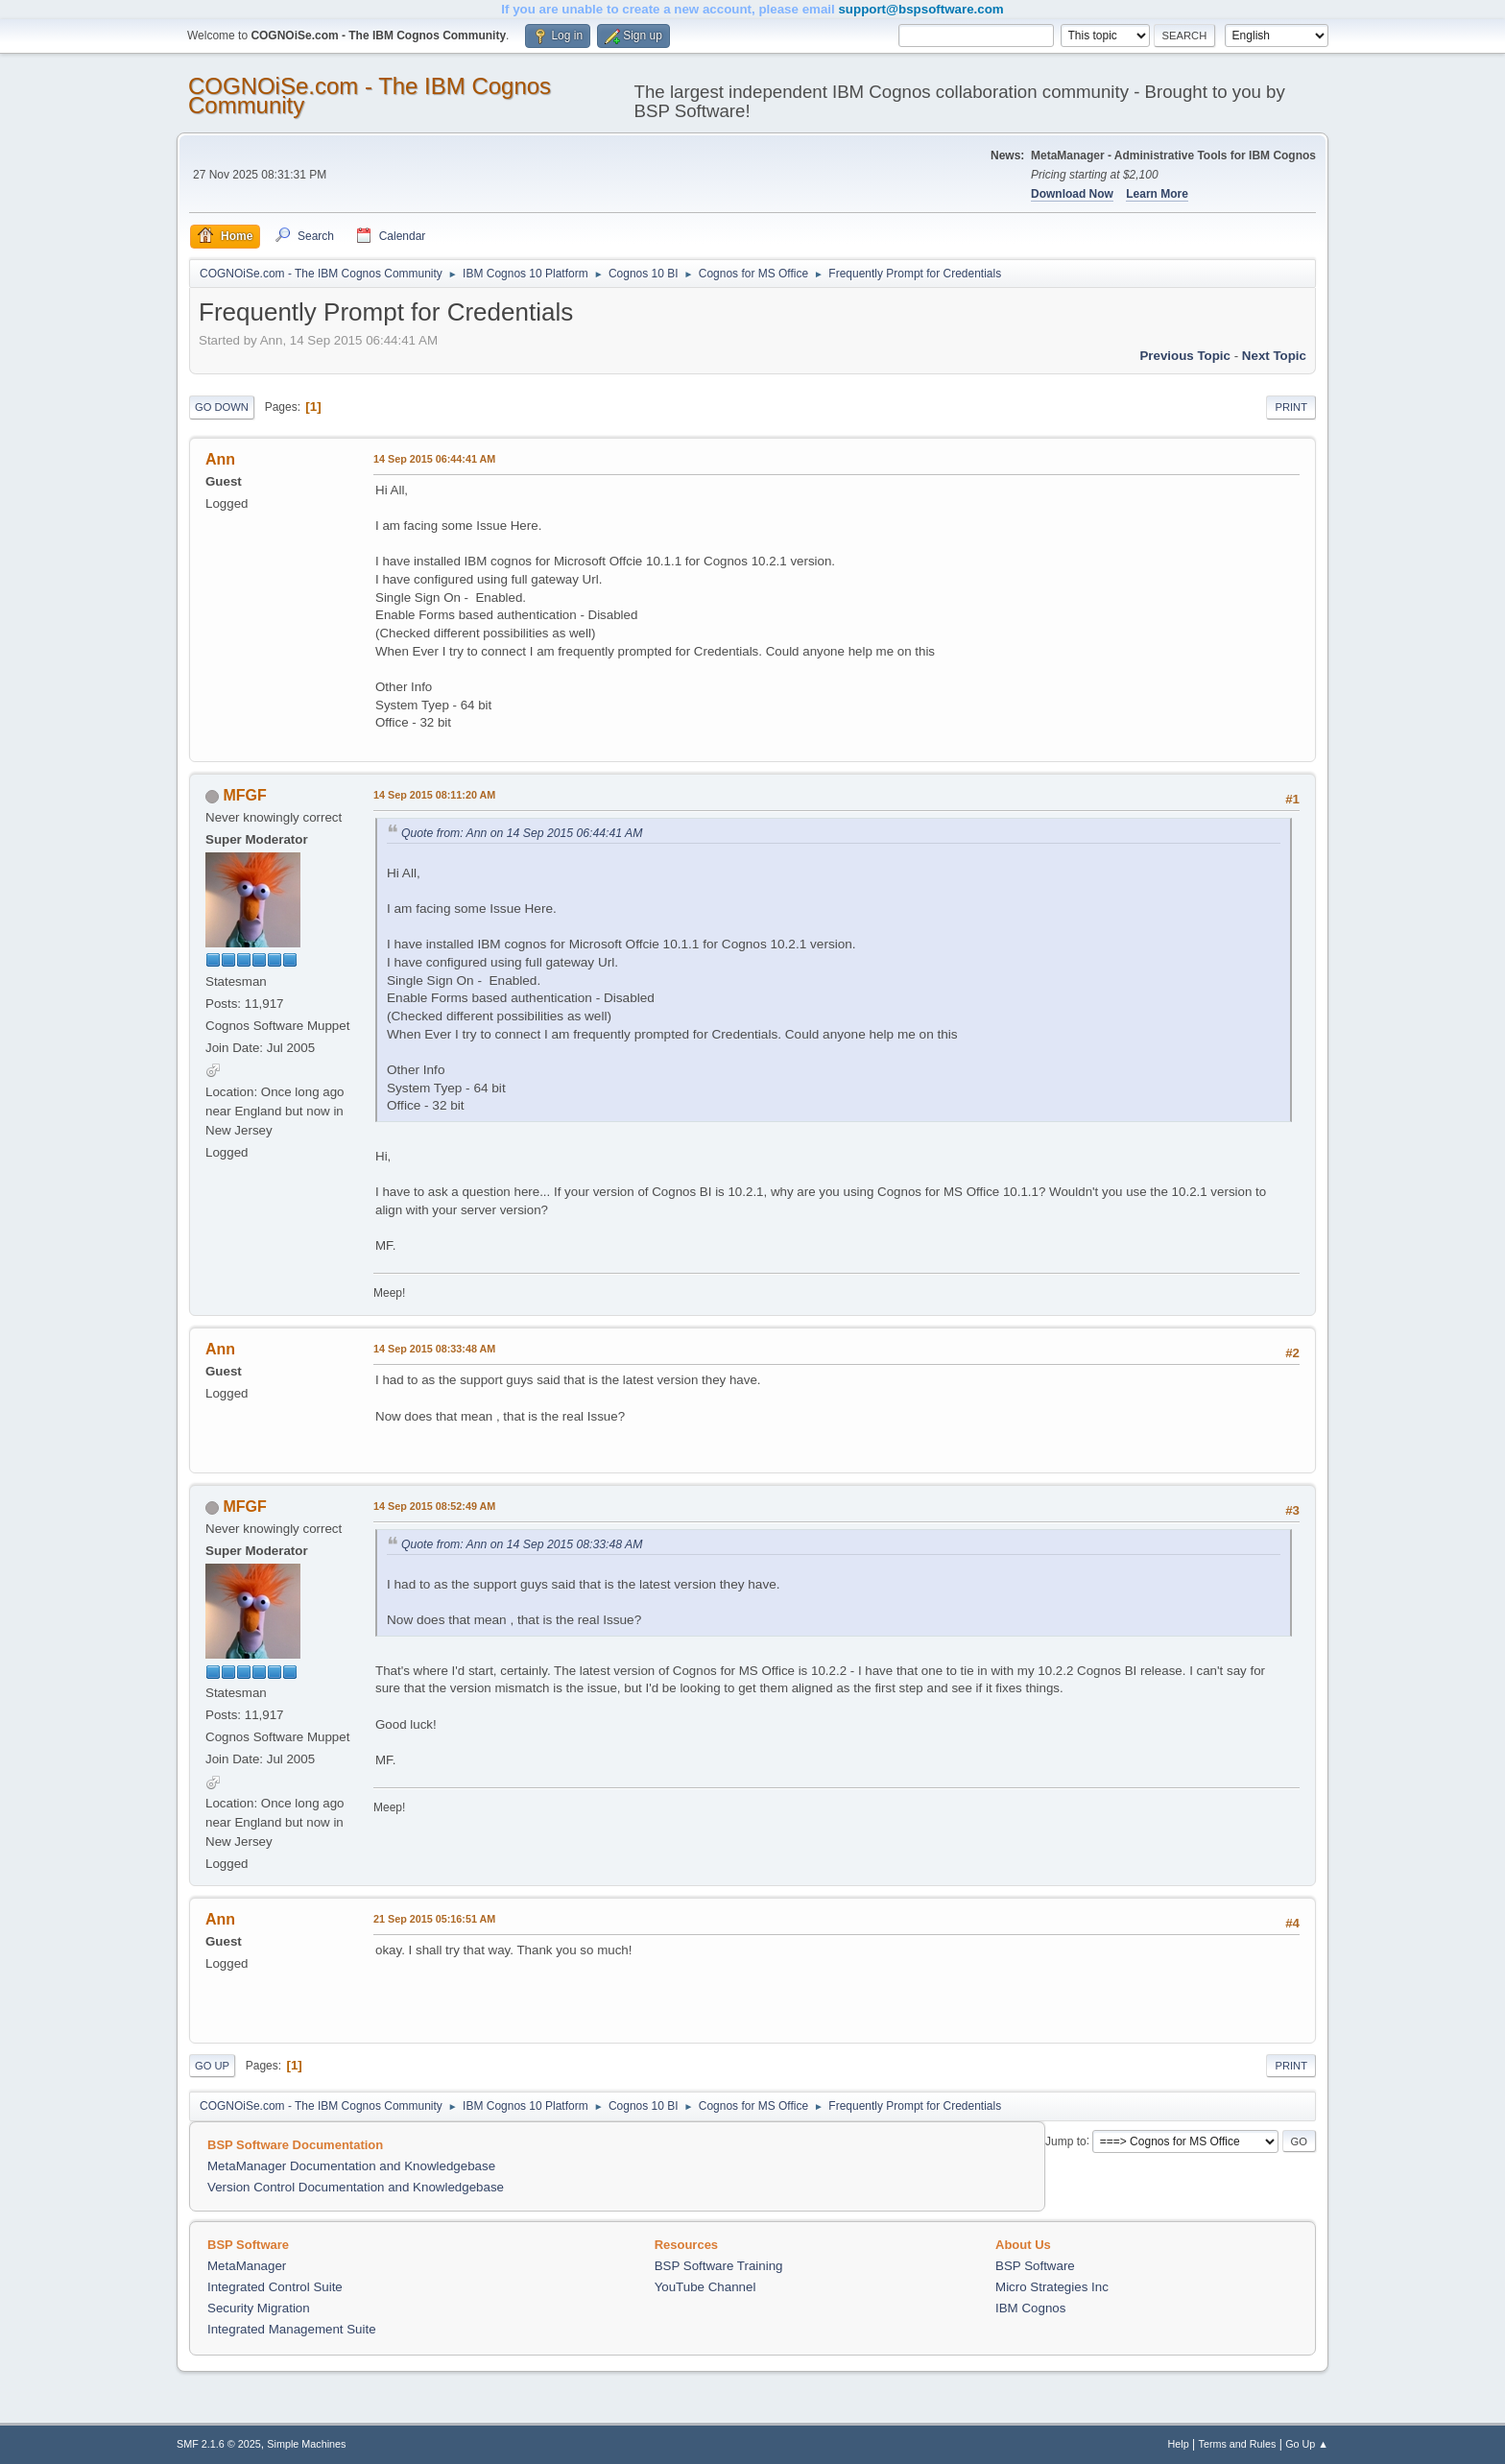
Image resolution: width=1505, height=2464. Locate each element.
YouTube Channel (705, 2287)
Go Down (222, 407)
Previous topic (1184, 355)
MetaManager (246, 2266)
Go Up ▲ (1306, 2444)
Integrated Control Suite (275, 2287)
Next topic (1274, 355)
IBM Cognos (1030, 2308)
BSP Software (1035, 2266)
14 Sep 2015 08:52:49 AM (434, 1506)
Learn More (1157, 194)
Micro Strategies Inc (1052, 2287)
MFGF (244, 795)
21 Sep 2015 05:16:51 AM (434, 1919)
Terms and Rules (1238, 2444)
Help (1178, 2444)
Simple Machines (306, 2444)
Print (1291, 407)
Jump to (1066, 2140)
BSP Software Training (719, 2266)
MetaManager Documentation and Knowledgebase (351, 2166)
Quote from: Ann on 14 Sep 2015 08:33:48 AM (521, 1544)
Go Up (212, 2065)
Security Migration (258, 2308)
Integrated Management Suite (291, 2329)
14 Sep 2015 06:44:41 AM (434, 459)
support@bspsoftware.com (920, 9)
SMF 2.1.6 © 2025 (219, 2444)
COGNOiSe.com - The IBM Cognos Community (369, 95)
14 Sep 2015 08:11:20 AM (434, 795)
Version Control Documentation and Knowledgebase (355, 2187)
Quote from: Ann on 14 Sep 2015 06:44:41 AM (521, 833)
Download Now (1072, 194)
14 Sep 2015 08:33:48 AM (434, 1348)
